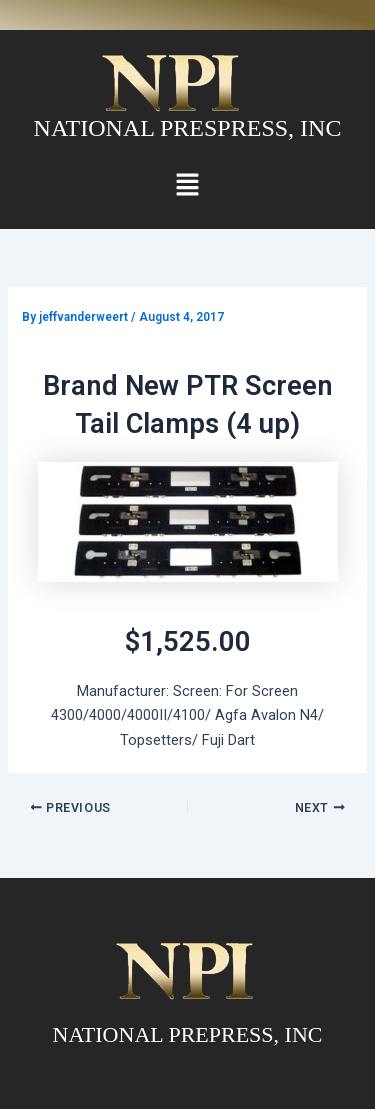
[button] (187, 186)
